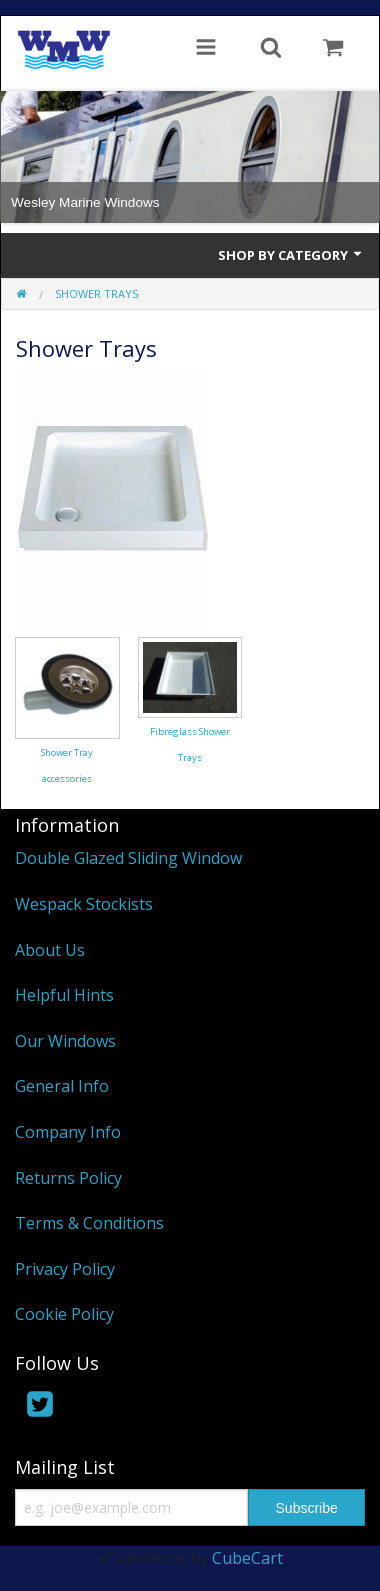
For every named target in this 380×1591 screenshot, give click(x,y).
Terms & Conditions (89, 1223)
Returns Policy (68, 1178)
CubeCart (247, 1558)
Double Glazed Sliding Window (128, 858)
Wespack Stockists (84, 904)
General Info (62, 1086)
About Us (50, 950)
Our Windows (65, 1041)
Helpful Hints (64, 995)
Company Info (68, 1132)
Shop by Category (291, 255)
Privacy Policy (65, 1269)
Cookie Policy (64, 1314)
